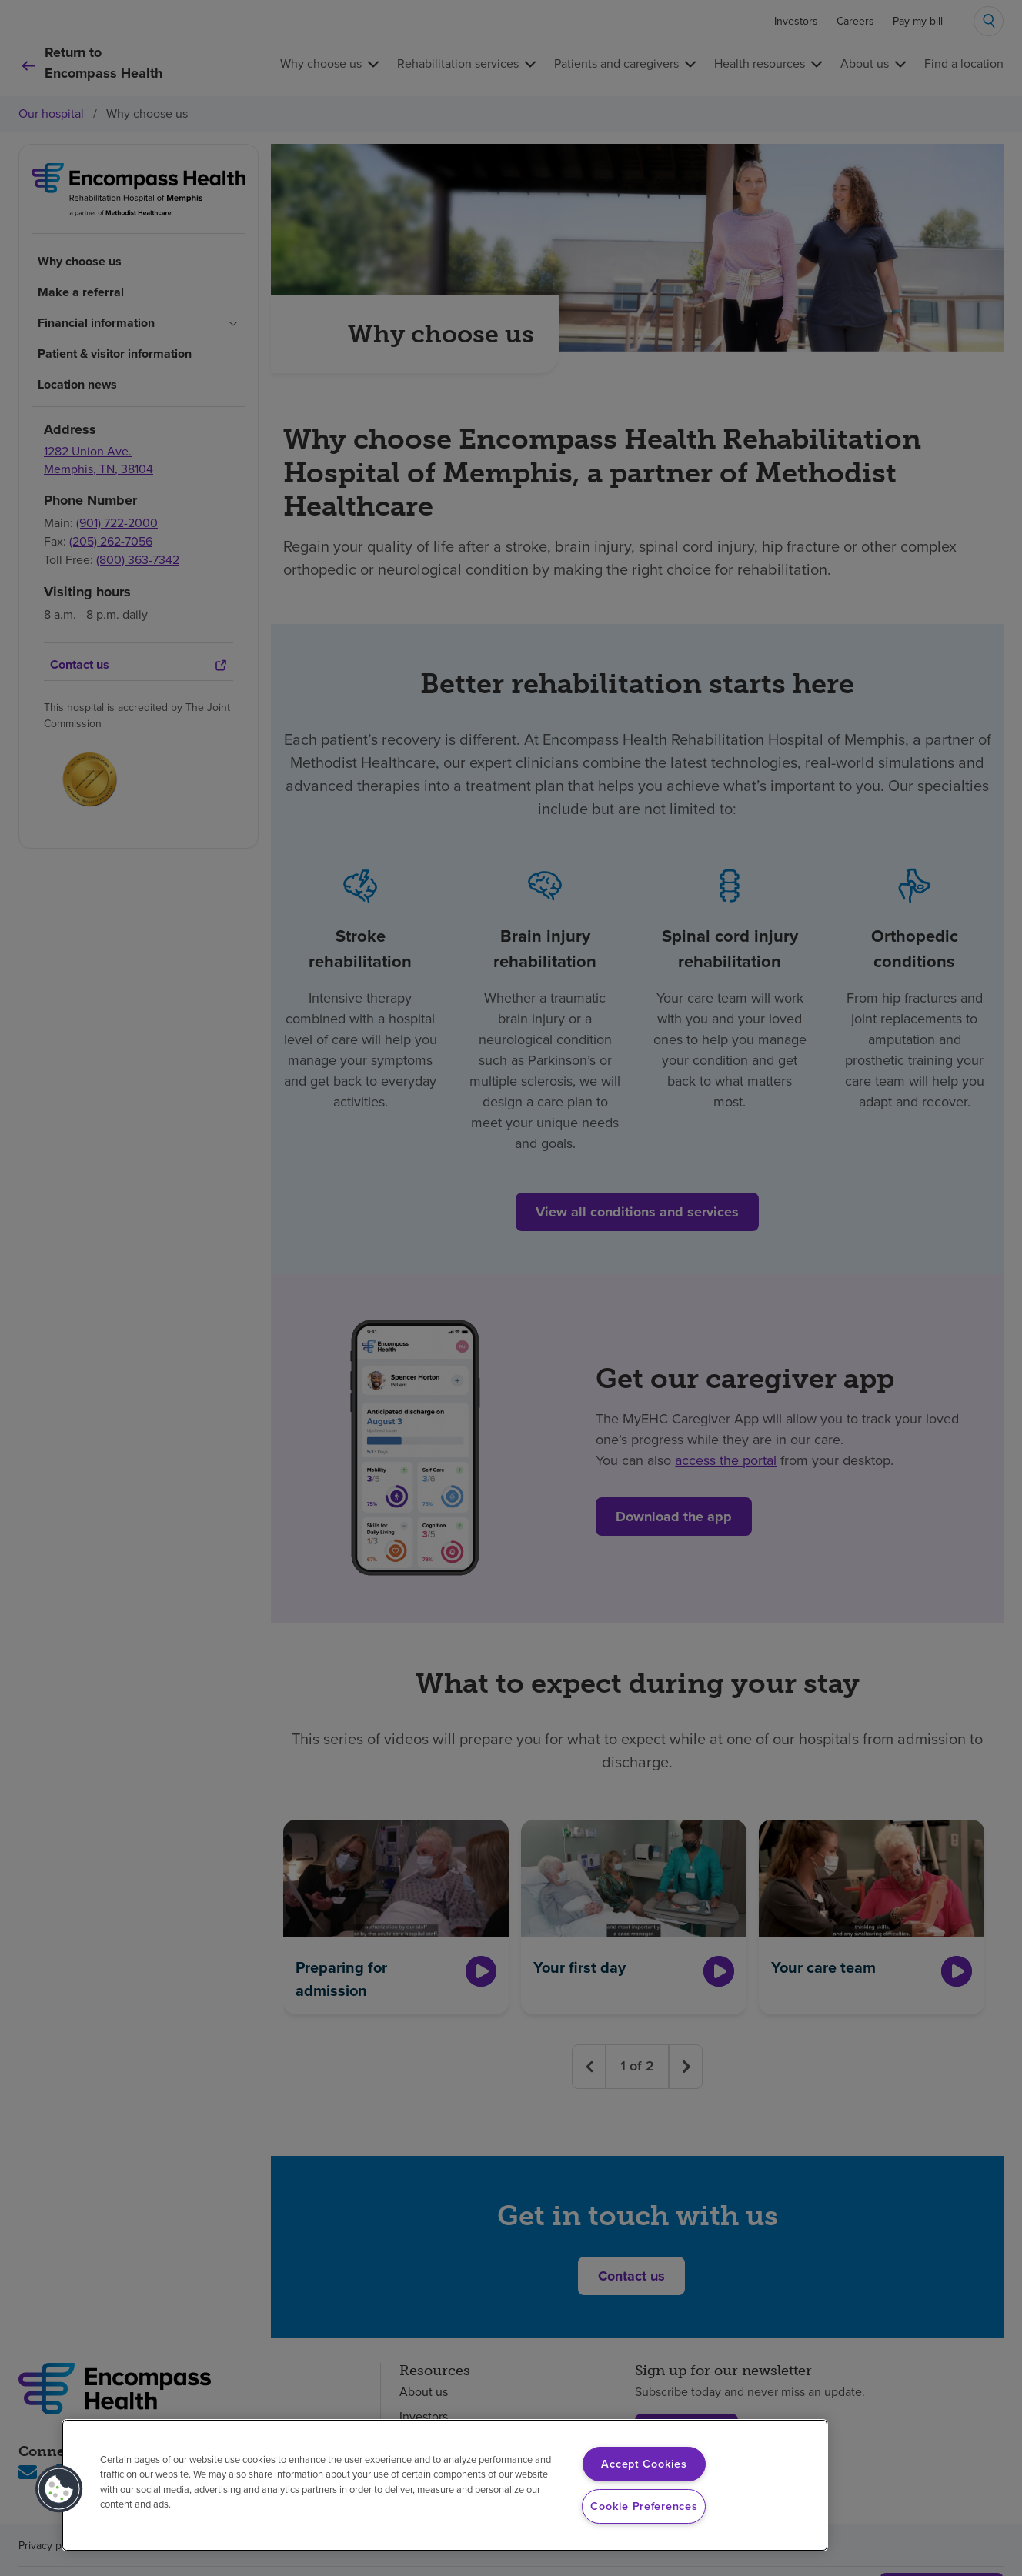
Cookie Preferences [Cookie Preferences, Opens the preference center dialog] (643, 2506)
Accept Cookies (643, 2463)
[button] (59, 2489)
